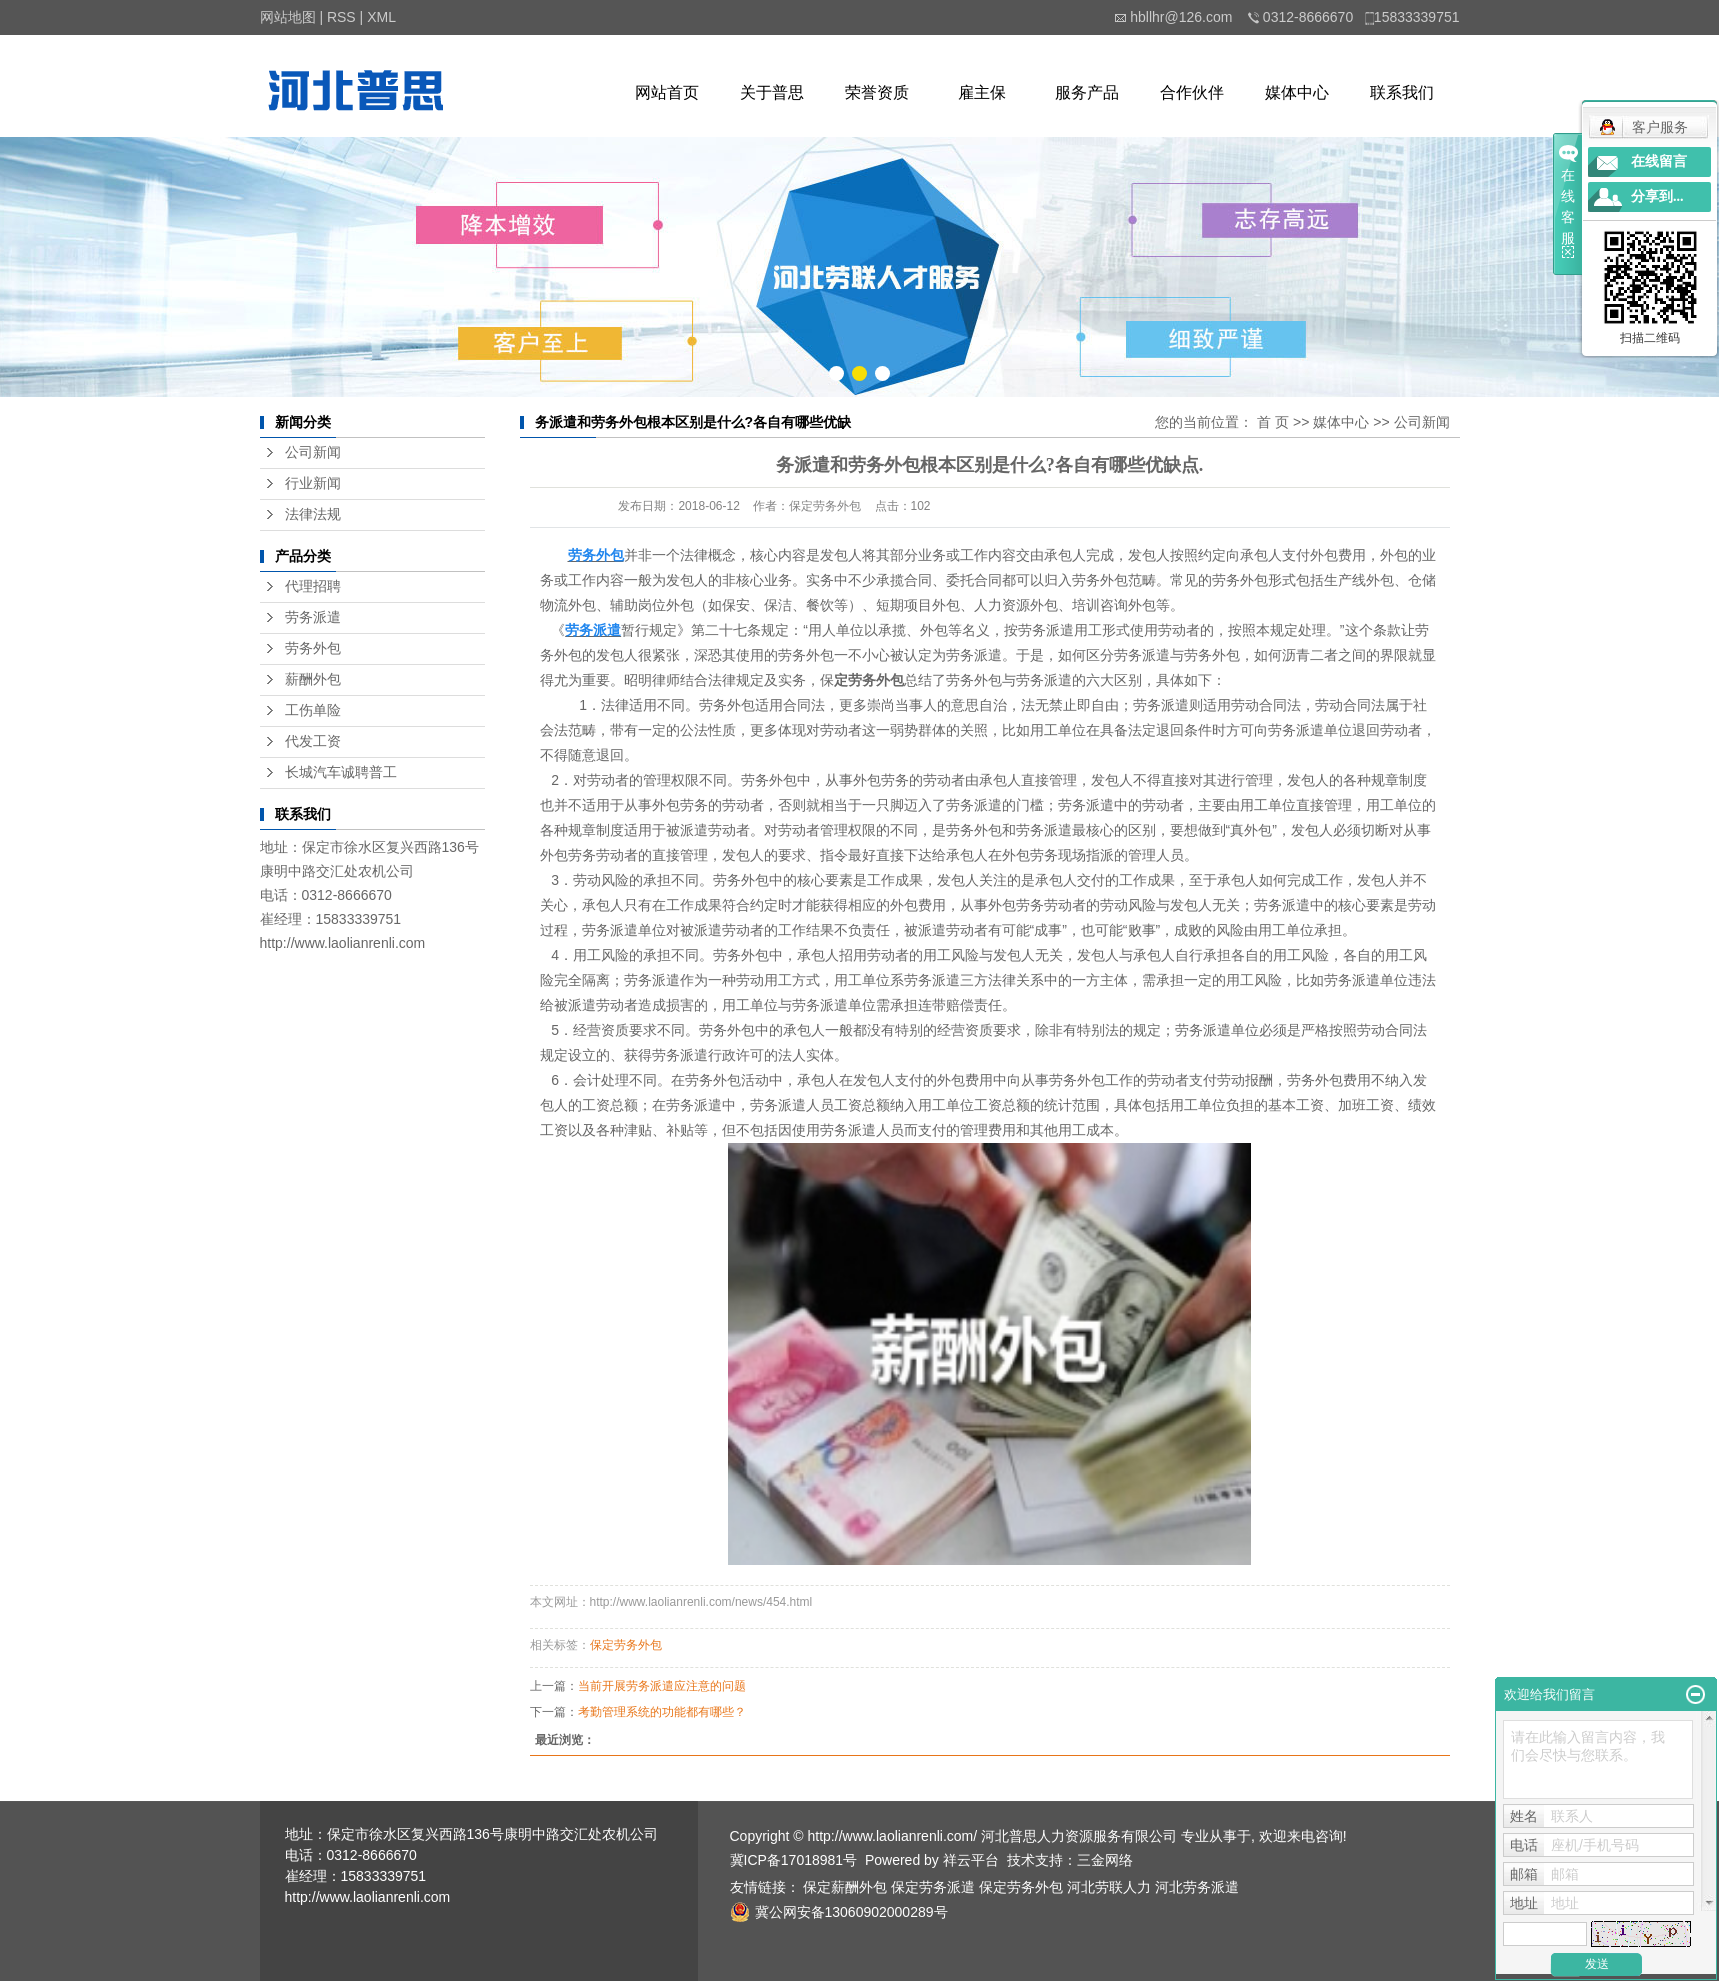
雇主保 (982, 92)
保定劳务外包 (626, 1645)
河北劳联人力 (1109, 1887)
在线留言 (1659, 161)
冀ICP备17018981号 (794, 1860)
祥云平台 (971, 1860)
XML (381, 17)
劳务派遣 (313, 617)
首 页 (1273, 422)
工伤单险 (313, 710)
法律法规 (313, 514)
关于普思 (772, 92)
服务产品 (1087, 92)
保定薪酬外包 (845, 1887)
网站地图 (288, 17)
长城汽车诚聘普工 (341, 772)
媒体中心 (1297, 92)
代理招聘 (313, 586)
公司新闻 (313, 452)
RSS (341, 17)
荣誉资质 (877, 92)
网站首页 (667, 92)
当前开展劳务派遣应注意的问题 (662, 1686)
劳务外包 (313, 648)
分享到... (1657, 196)
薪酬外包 (313, 679)
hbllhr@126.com (1181, 17)
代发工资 (313, 741)
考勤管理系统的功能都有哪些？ (662, 1712)
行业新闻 (313, 483)
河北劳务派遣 (1197, 1887)
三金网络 (1105, 1860)
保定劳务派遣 (933, 1887)
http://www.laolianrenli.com (343, 943)
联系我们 (1402, 92)
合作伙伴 (1192, 92)
